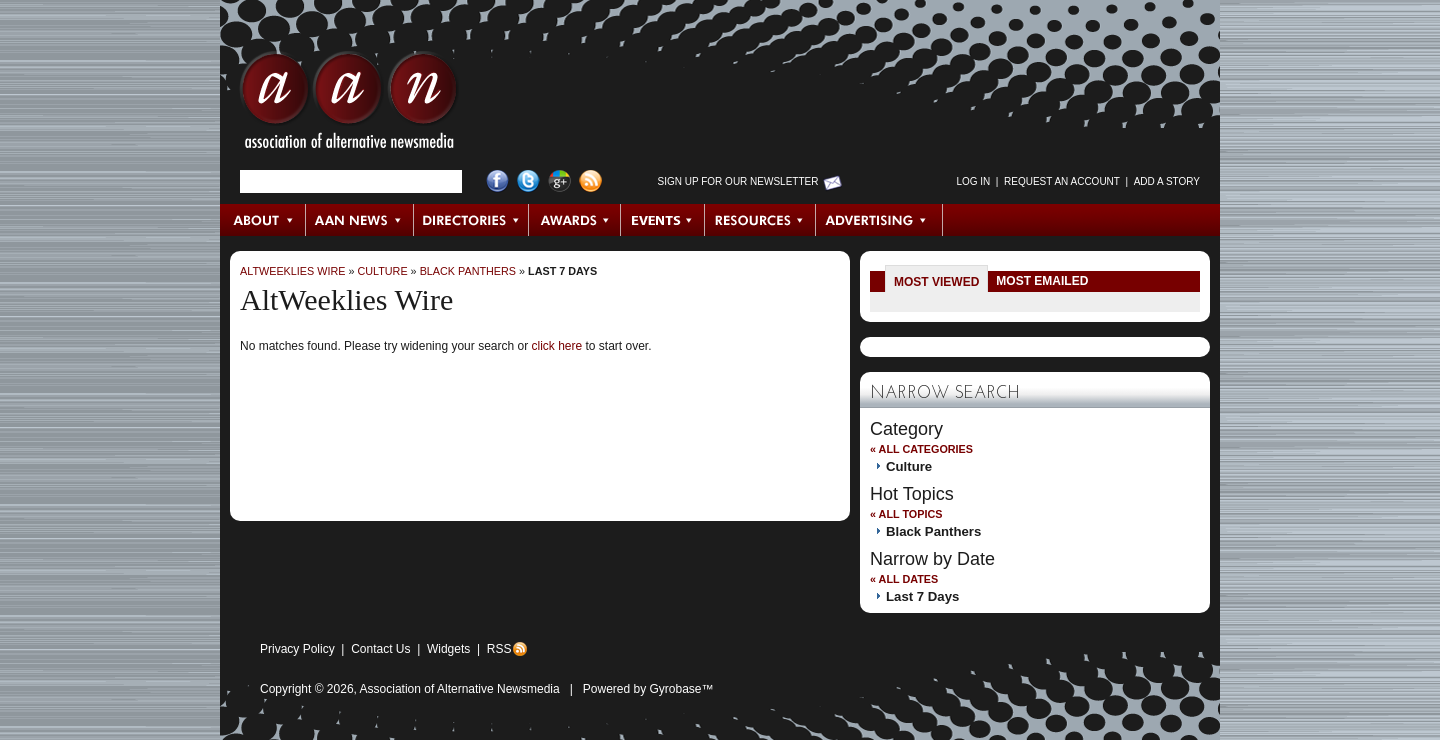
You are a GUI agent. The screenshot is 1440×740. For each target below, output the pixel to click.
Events (663, 220)
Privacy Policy (297, 649)
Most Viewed (936, 282)
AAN (349, 105)
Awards (575, 220)
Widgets (448, 649)
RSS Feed (590, 181)
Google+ (559, 181)
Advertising (879, 220)
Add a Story (1167, 181)
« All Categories (921, 449)
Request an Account (1062, 181)
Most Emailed (1042, 281)
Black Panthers (468, 271)
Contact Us (380, 649)
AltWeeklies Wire (292, 271)
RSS (499, 649)
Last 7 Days (562, 271)
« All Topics (906, 514)
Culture (382, 271)
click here (556, 346)
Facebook (497, 181)
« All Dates (904, 579)
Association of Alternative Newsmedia (460, 689)
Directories (471, 220)
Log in (973, 181)
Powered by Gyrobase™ (648, 689)
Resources (760, 220)
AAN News (360, 220)
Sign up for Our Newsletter (738, 181)
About (263, 220)
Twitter (528, 181)
